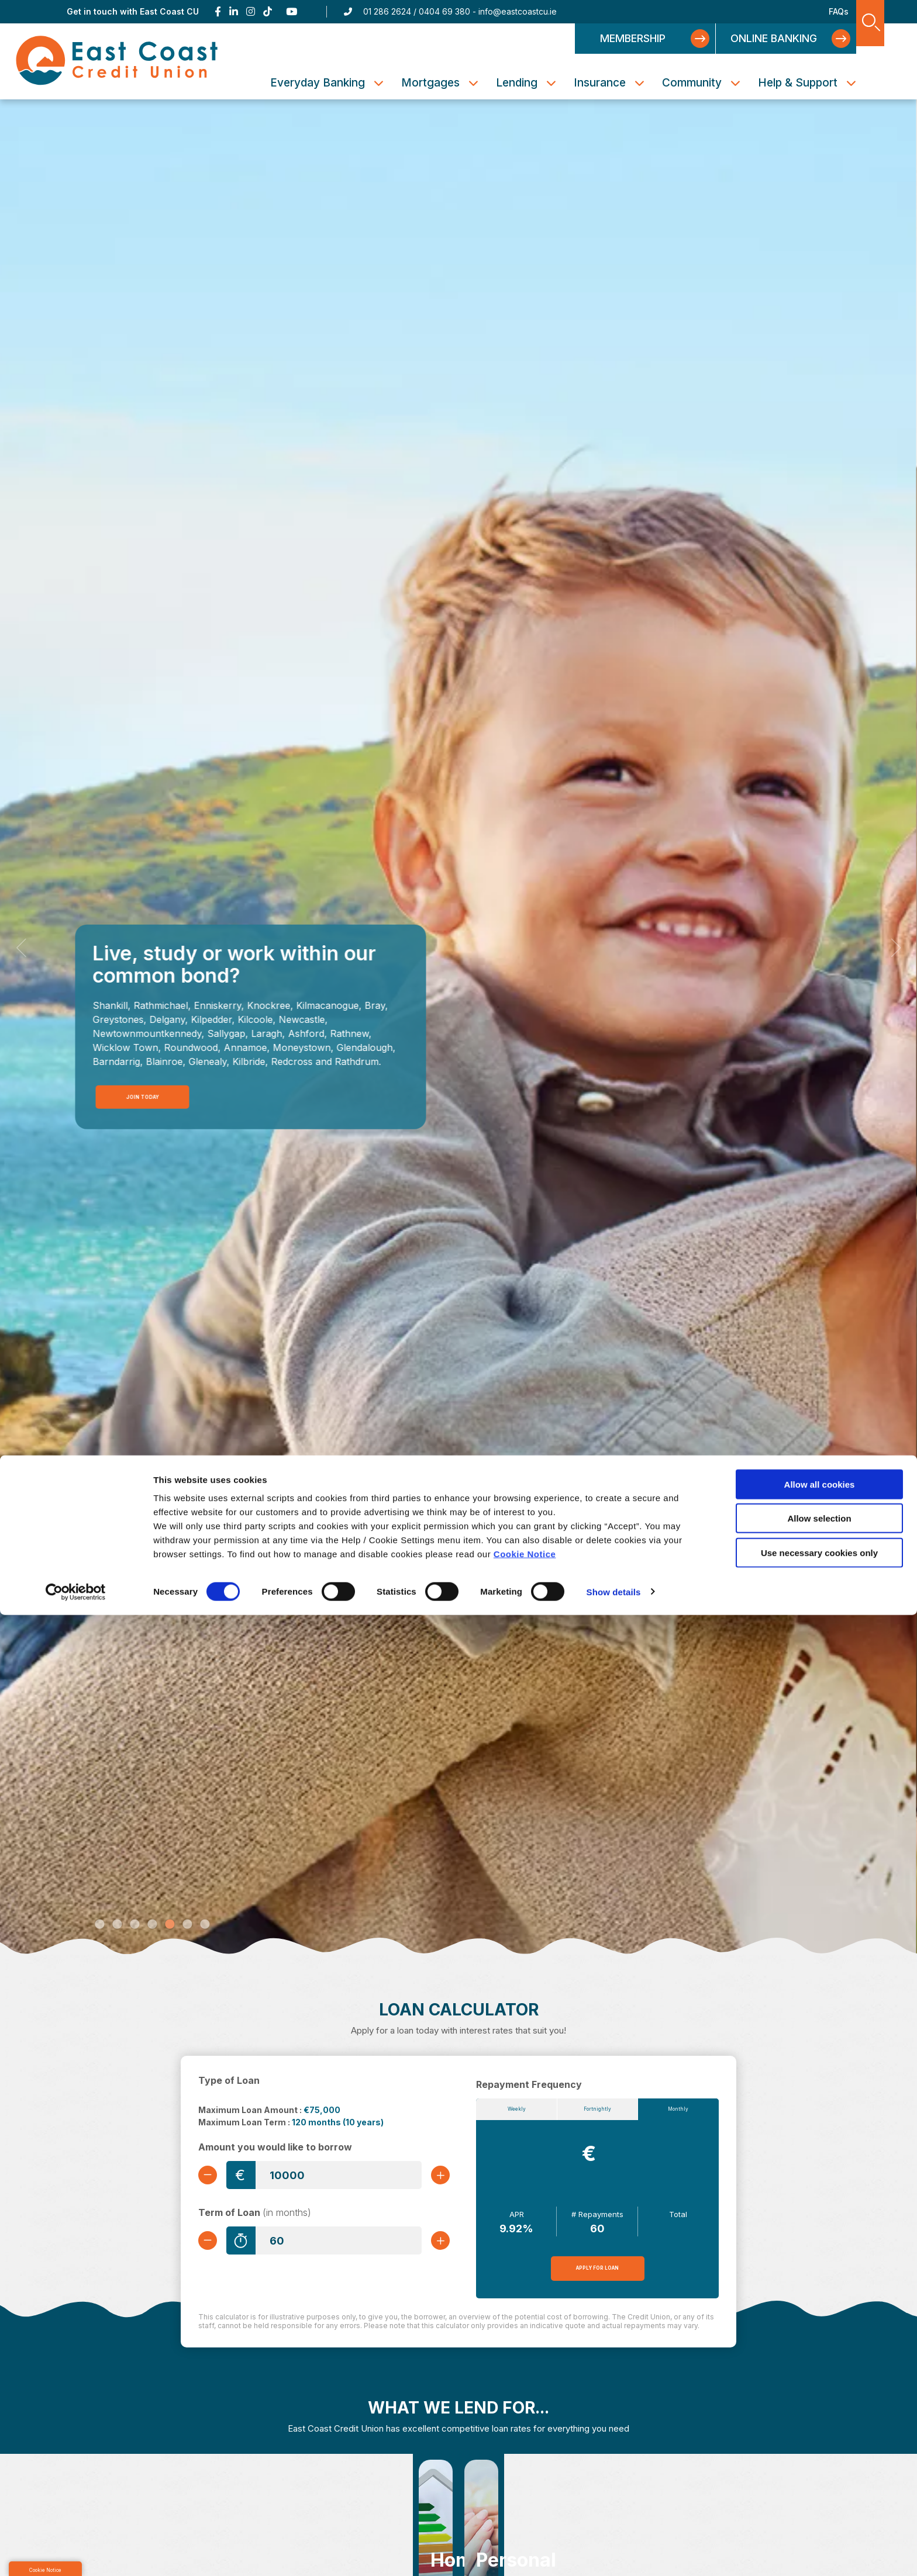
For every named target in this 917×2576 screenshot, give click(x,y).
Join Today (140, 1095)
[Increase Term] (436, 2244)
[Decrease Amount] (212, 2175)
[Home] (161, 61)
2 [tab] (117, 1925)
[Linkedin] (233, 12)
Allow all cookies (819, 2445)
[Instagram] (250, 12)
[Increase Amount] (436, 2175)
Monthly (678, 2111)
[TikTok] (267, 12)
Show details (614, 2553)
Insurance (600, 82)
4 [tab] (152, 1925)
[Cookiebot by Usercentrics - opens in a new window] (76, 2553)
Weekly (517, 2111)
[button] (22, 947)
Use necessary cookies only (819, 2514)
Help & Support (797, 82)
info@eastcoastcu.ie (517, 11)
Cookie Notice (525, 2515)
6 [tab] (187, 1925)
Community (692, 82)
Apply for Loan (597, 2273)
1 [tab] (99, 1925)
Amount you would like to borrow (275, 2147)
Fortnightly (597, 2111)
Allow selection (819, 2480)
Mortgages (430, 82)
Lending (516, 82)
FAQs (839, 11)
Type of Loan (229, 2080)
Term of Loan (254, 2216)
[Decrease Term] (212, 2244)
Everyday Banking (317, 82)
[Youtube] (292, 11)
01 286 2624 (387, 11)
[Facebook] (218, 12)
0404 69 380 (444, 11)
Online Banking (773, 38)
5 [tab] (169, 1925)
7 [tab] (205, 1925)
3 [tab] (134, 1925)
